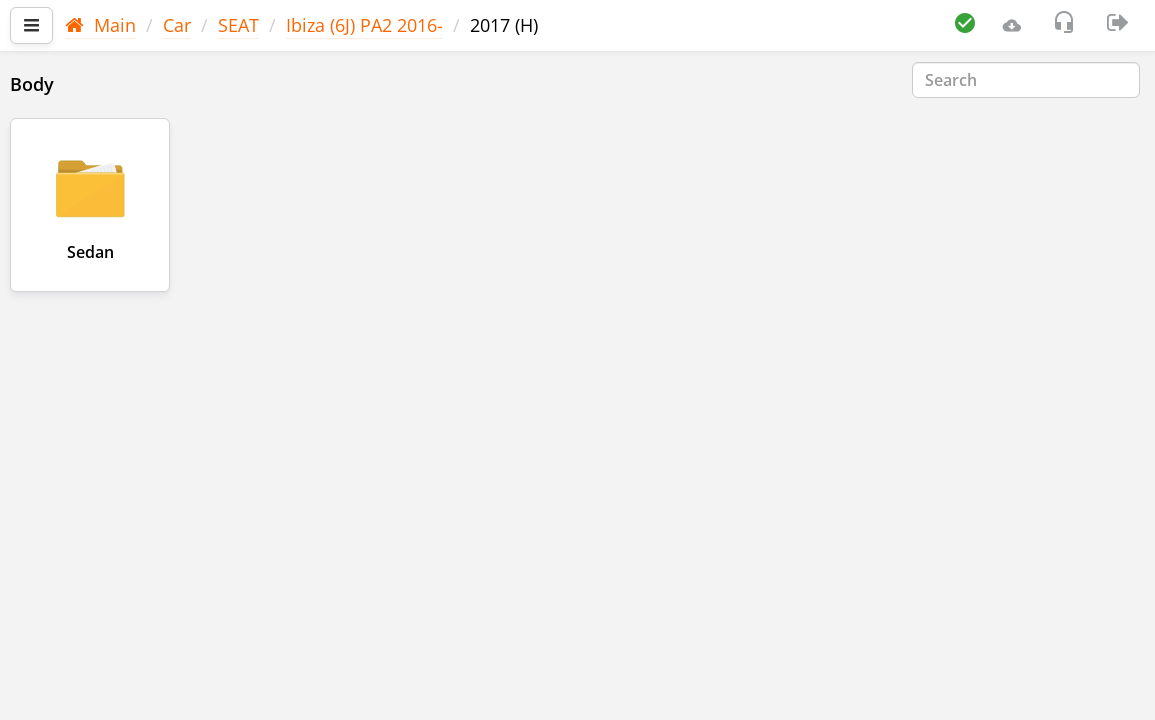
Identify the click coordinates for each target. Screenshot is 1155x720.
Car (177, 25)
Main (100, 25)
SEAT (238, 25)
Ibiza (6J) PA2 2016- (364, 25)
